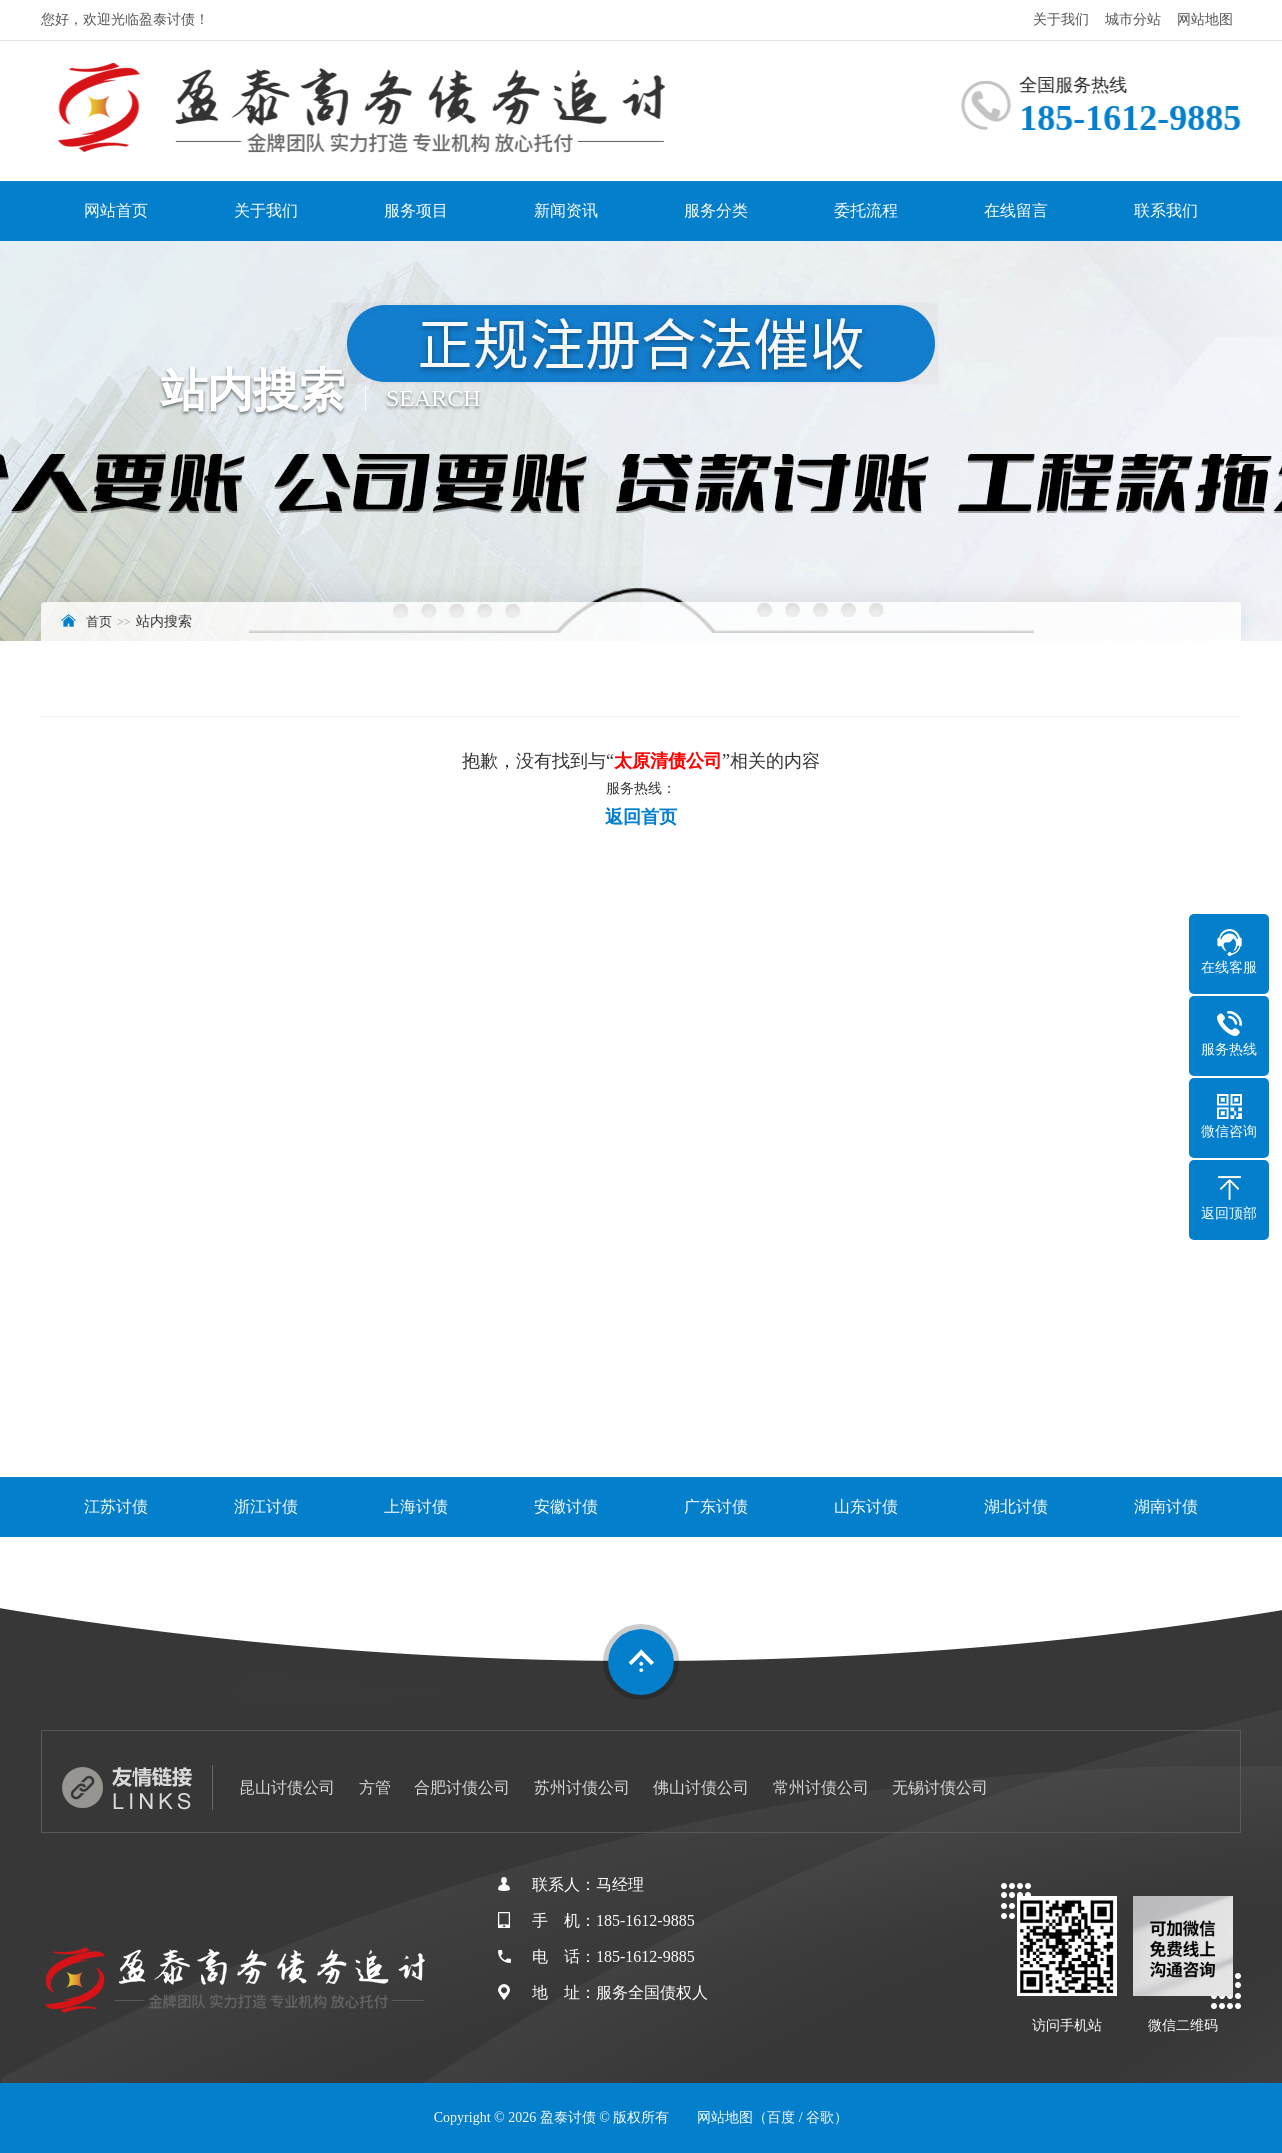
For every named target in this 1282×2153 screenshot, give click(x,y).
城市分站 (1133, 19)
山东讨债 (866, 1506)
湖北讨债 (1016, 1506)
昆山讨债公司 (287, 1787)
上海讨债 (416, 1506)
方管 (375, 1787)
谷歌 (820, 2117)
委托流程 (866, 210)
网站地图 (1205, 19)
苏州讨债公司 (582, 1787)
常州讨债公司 (821, 1787)
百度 (781, 2117)
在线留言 (1016, 210)
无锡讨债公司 (940, 1787)
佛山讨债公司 (701, 1787)
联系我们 (1166, 210)
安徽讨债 (566, 1506)
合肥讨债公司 (462, 1787)
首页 (99, 621)
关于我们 (1061, 19)
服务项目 (416, 210)
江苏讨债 (116, 1506)
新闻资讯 (566, 210)
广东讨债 (716, 1506)
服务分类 (716, 210)
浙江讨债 (266, 1506)
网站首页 (116, 210)
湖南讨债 (1166, 1506)
